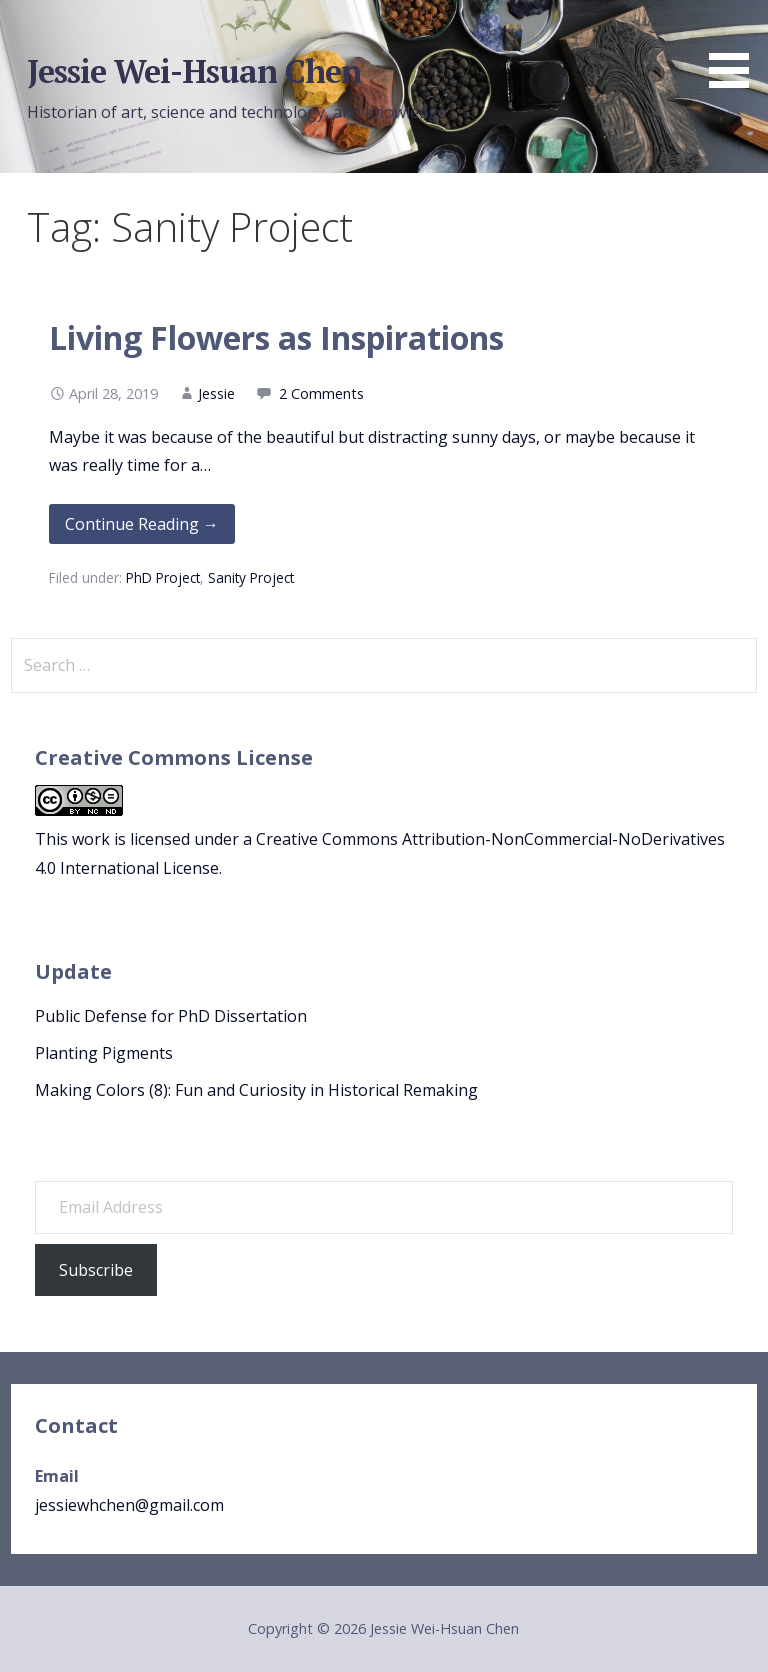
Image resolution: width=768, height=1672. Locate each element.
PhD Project (163, 577)
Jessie (216, 393)
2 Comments (321, 393)
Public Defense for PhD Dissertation (171, 1016)
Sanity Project (251, 577)
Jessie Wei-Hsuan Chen (194, 71)
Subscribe (96, 1270)
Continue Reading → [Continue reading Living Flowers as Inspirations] (142, 524)
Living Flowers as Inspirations (276, 337)
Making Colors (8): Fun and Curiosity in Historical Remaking (256, 1090)
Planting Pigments (104, 1053)
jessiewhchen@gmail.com (129, 1505)
